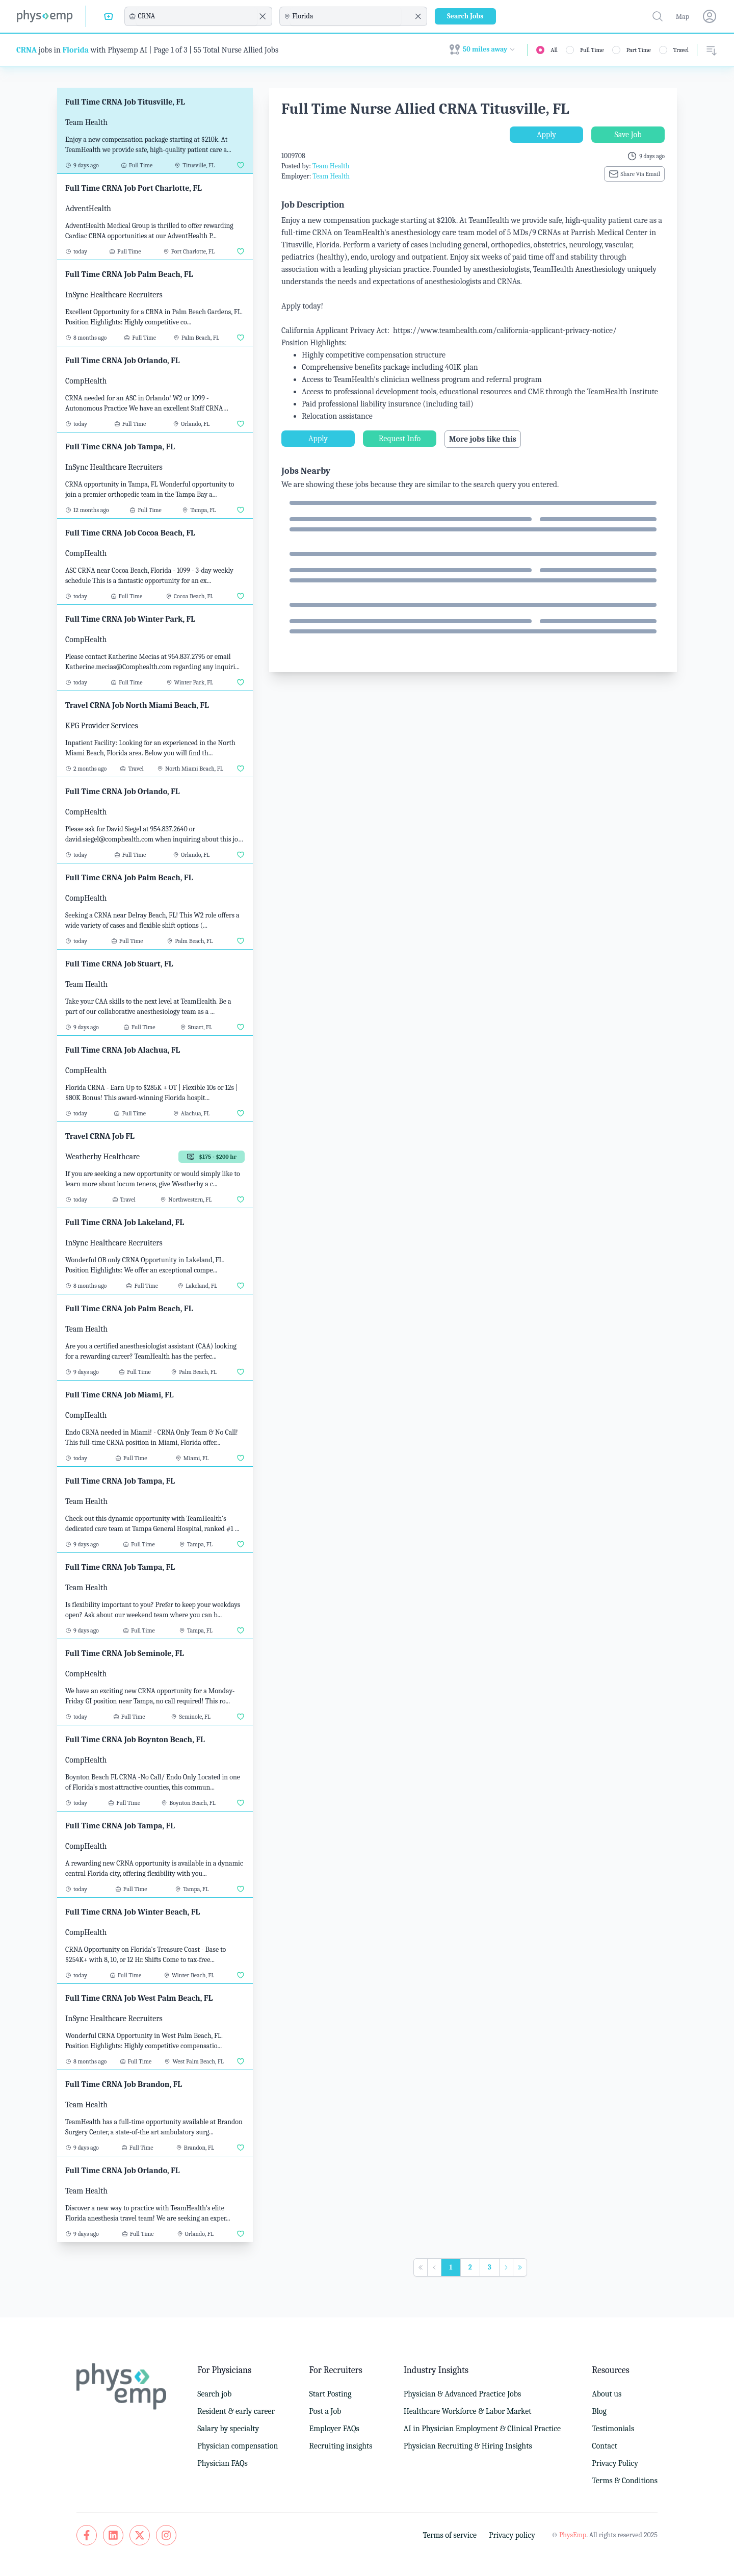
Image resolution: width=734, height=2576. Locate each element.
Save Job (627, 134)
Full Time (592, 50)
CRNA (26, 50)
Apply (546, 134)
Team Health (331, 166)
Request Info (400, 438)
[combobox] (196, 16)
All (554, 50)
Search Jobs (465, 16)
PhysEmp (572, 2535)
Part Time (638, 50)
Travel (681, 50)
